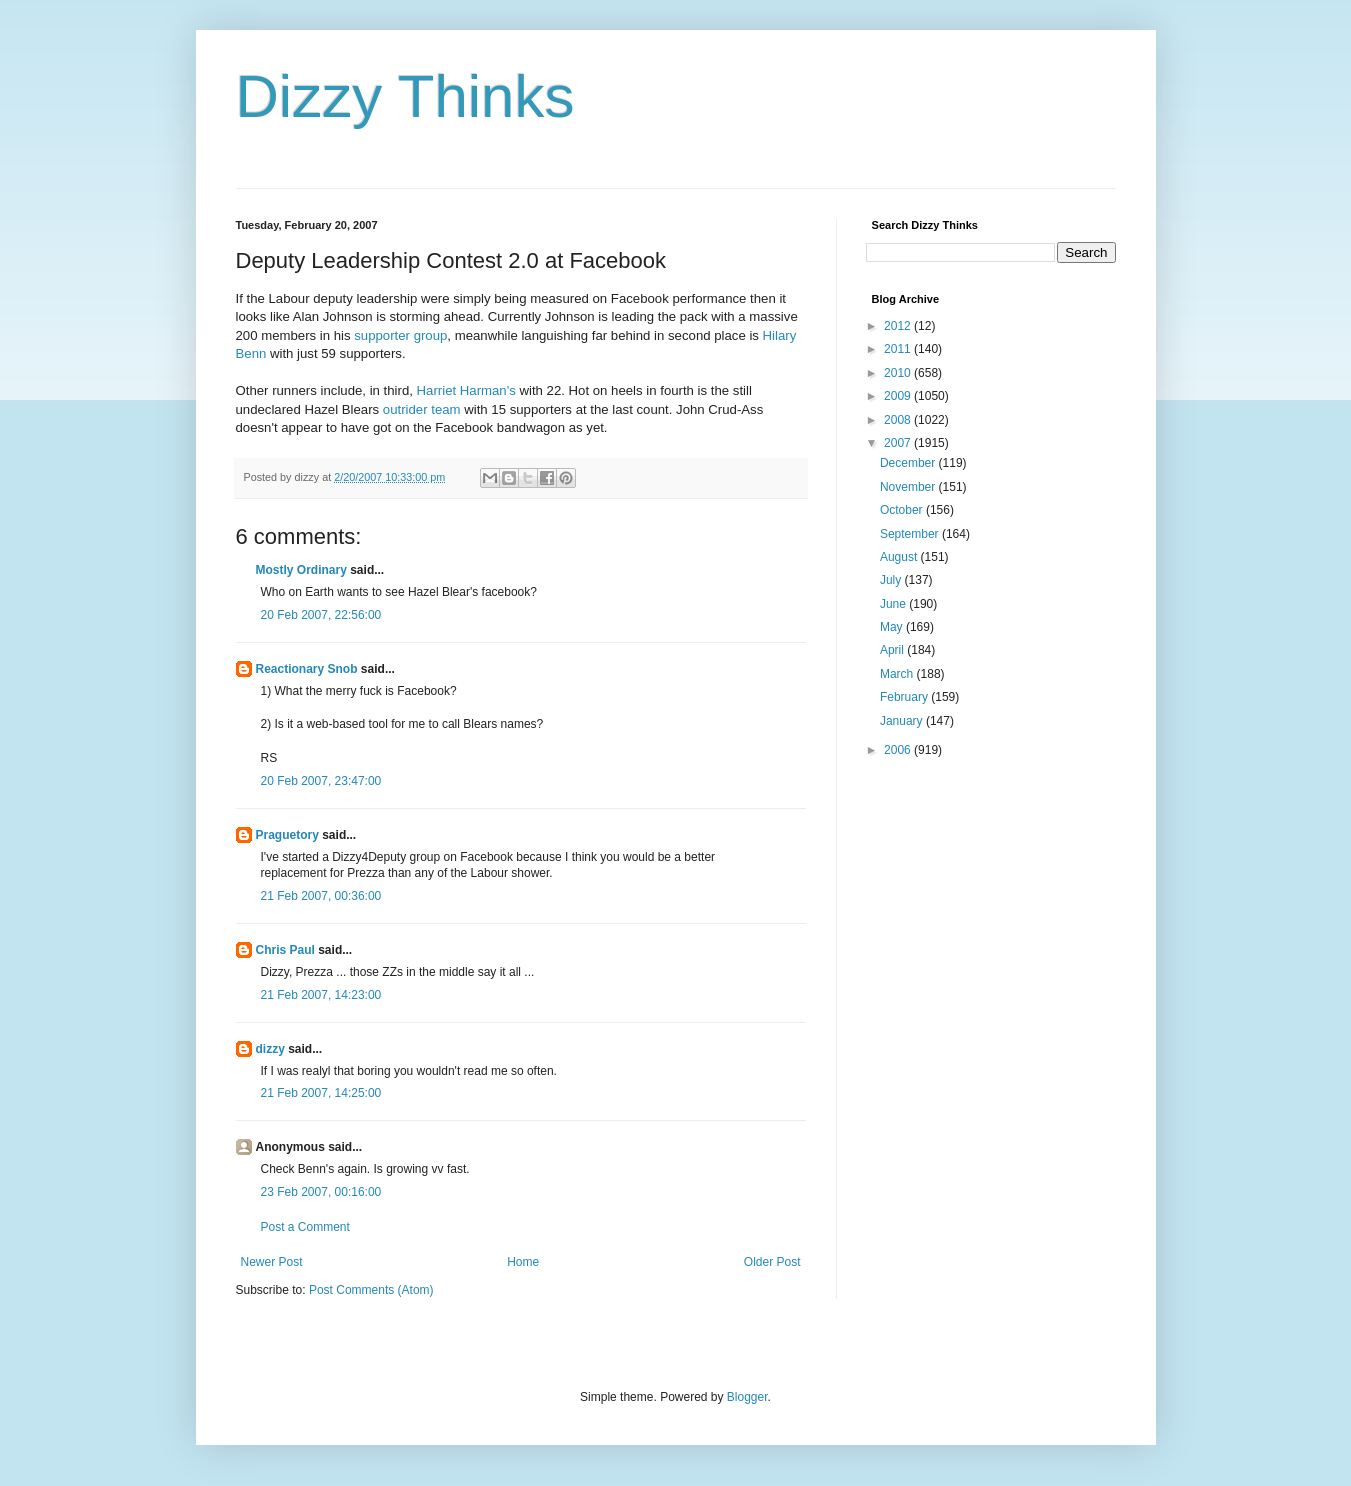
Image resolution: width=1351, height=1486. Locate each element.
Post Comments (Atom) (371, 1290)
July (892, 580)
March (898, 674)
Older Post (772, 1262)
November (909, 487)
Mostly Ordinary (301, 570)
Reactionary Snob (307, 669)
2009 (899, 396)
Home (523, 1262)
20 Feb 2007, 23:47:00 (321, 781)
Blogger (747, 1397)
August (900, 557)
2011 (899, 349)
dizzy (270, 1049)
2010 (899, 373)
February (905, 697)
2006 (899, 750)
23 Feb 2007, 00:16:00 (321, 1192)
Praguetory (287, 835)
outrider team (422, 409)
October (903, 510)
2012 (899, 326)
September (911, 534)
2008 (899, 420)
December (909, 463)
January (903, 721)
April (893, 650)
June (894, 604)
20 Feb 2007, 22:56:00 (321, 615)
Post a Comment (305, 1227)
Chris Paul (285, 950)
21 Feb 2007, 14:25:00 (321, 1093)
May (893, 627)
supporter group (400, 335)
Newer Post (272, 1262)
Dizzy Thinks (405, 96)
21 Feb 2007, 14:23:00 (321, 995)
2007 (899, 443)
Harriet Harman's (466, 390)
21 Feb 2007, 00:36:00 (321, 896)
